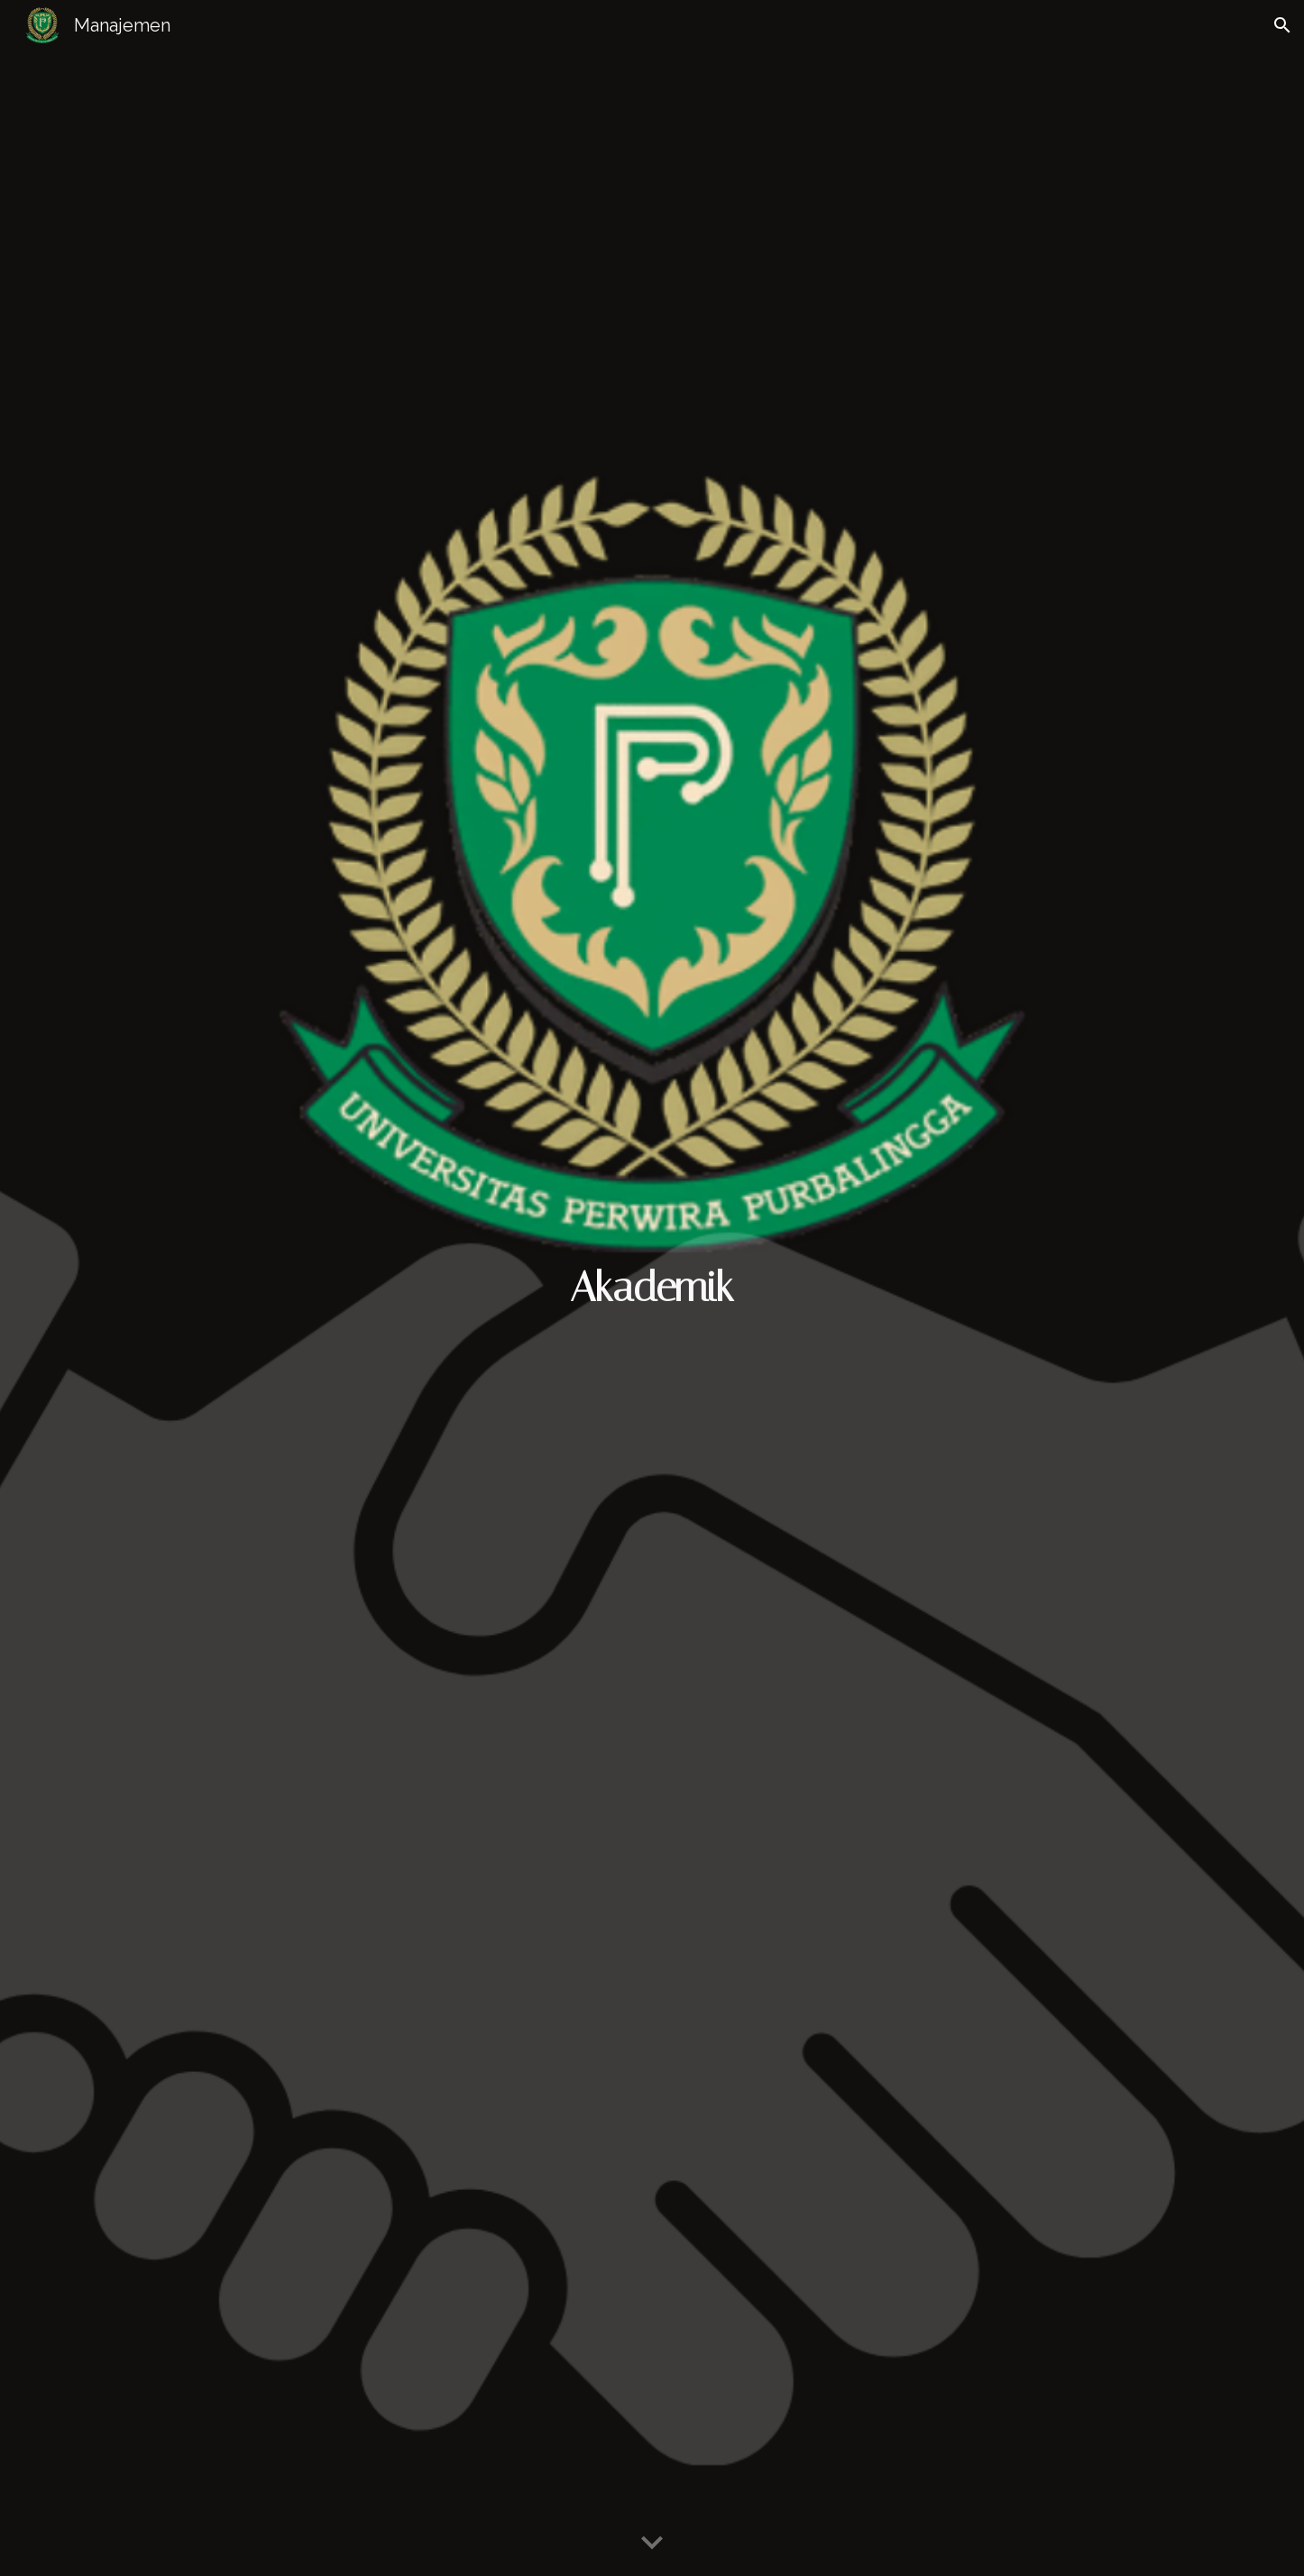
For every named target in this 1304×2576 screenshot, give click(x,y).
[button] (1282, 25)
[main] (652, 1288)
